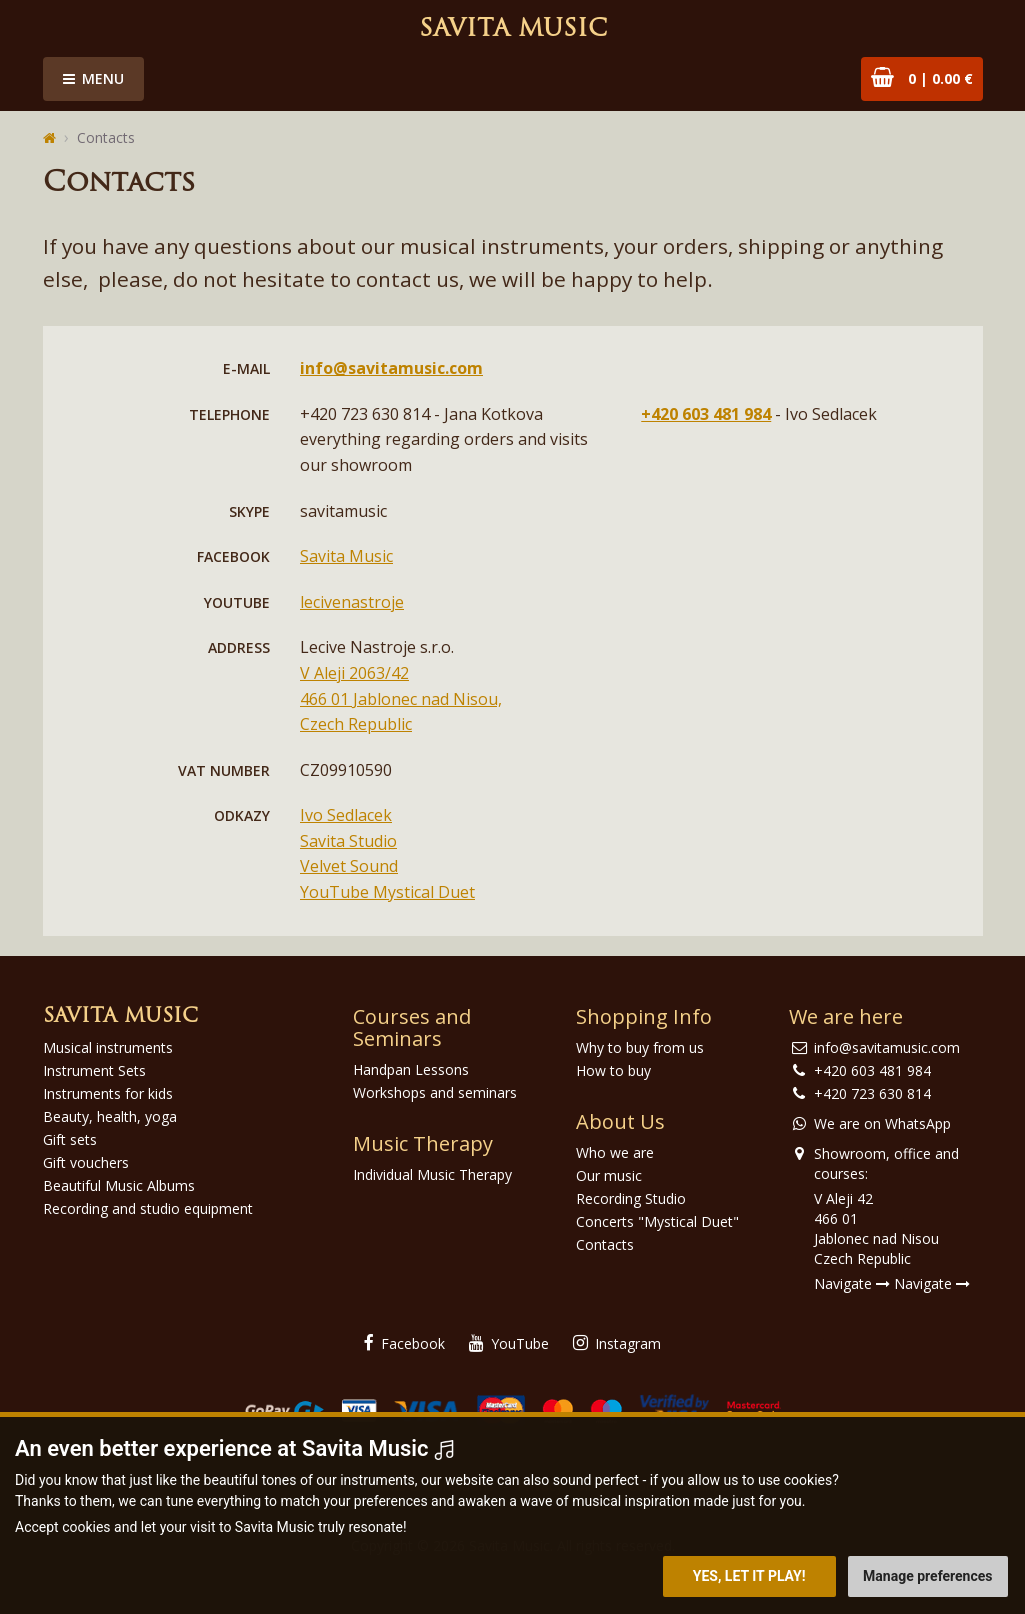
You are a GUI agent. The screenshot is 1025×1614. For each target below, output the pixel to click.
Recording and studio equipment (148, 1208)
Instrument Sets (94, 1070)
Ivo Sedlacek (346, 815)
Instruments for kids (108, 1093)
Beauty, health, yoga (110, 1116)
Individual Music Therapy (432, 1174)
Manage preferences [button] (927, 1576)
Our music (609, 1175)
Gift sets (70, 1139)
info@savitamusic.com (391, 368)
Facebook (404, 1343)
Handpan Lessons (411, 1069)
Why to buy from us (640, 1047)
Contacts (106, 137)
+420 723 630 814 (872, 1093)
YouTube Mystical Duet (387, 892)
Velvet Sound (349, 866)
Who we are (615, 1152)
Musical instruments (108, 1047)
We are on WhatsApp (882, 1123)
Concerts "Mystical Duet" (657, 1221)
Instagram (617, 1343)
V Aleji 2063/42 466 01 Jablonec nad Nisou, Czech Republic (401, 698)
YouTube (509, 1343)
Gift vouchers (86, 1162)
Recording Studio (631, 1198)
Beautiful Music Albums (119, 1185)
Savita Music (513, 30)
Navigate (852, 1283)
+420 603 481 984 (706, 414)
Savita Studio (348, 841)
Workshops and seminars (435, 1092)
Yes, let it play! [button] (749, 1576)
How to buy (613, 1070)
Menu (93, 78)
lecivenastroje (352, 602)
